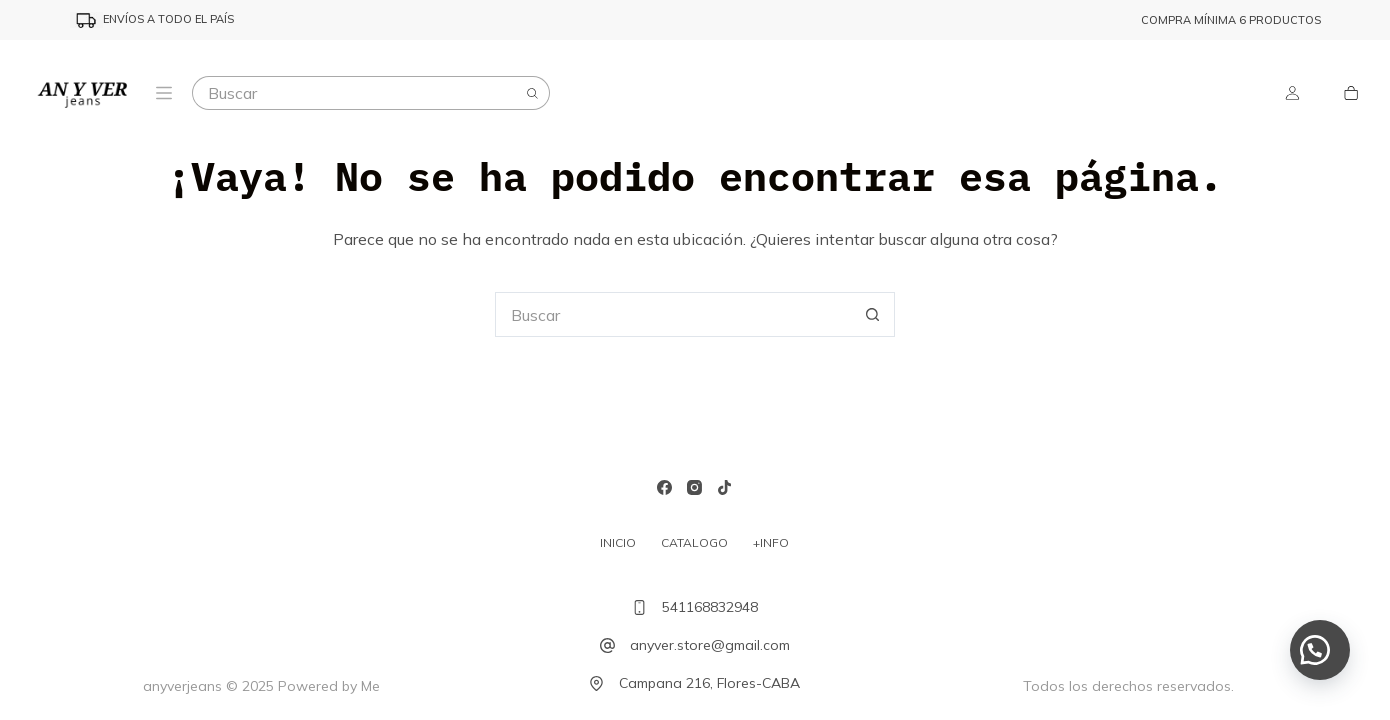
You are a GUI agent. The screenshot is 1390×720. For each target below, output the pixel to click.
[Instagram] (694, 487)
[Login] (1293, 93)
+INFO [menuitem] (771, 542)
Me (370, 686)
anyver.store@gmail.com (710, 645)
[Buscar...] (354, 93)
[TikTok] (724, 487)
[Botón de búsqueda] (533, 93)
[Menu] (164, 93)
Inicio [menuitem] (618, 542)
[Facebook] (664, 487)
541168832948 (710, 607)
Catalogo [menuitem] (694, 542)
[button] (1320, 650)
